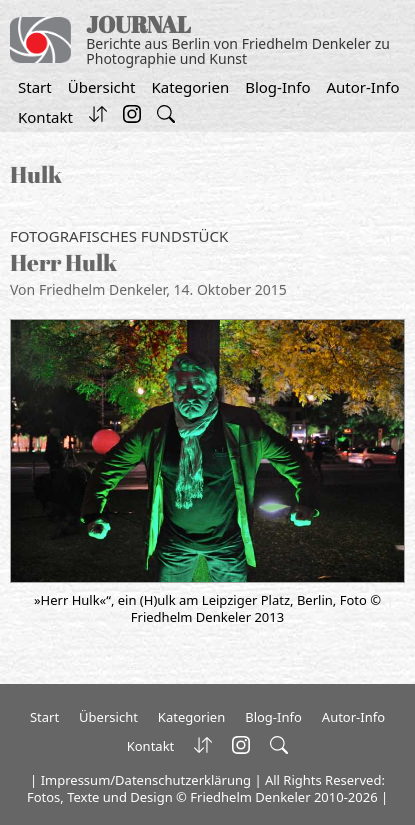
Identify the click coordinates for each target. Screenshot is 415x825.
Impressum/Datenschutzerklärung (146, 780)
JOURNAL (138, 24)
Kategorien (190, 87)
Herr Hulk (63, 262)
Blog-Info (277, 87)
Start (35, 87)
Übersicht (102, 87)
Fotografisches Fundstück (119, 236)
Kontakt (45, 117)
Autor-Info (363, 87)
